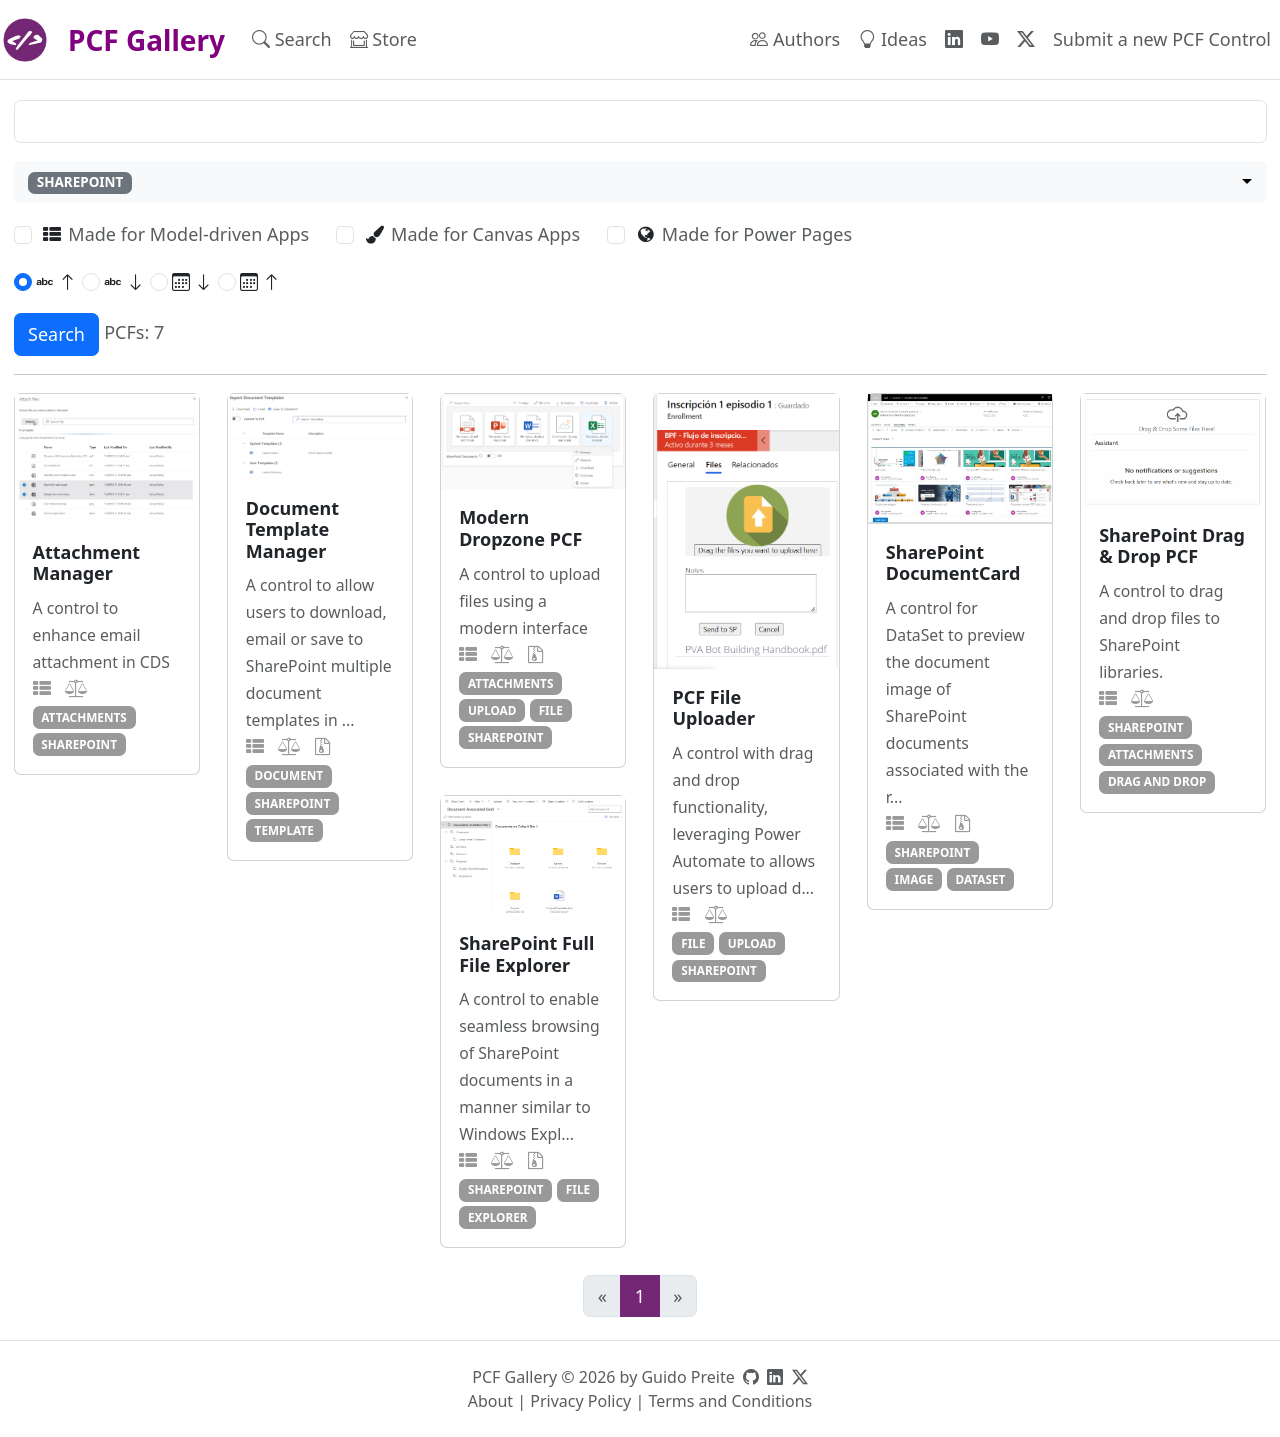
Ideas (892, 39)
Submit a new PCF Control (1162, 39)
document (289, 775)
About (490, 1401)
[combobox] (640, 182)
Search (292, 39)
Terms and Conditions (730, 1401)
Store (383, 39)
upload (492, 710)
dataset (981, 879)
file (551, 710)
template (284, 830)
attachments (84, 717)
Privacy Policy (580, 1401)
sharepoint (79, 744)
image (914, 879)
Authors (795, 39)
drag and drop (1157, 781)
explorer (498, 1217)
